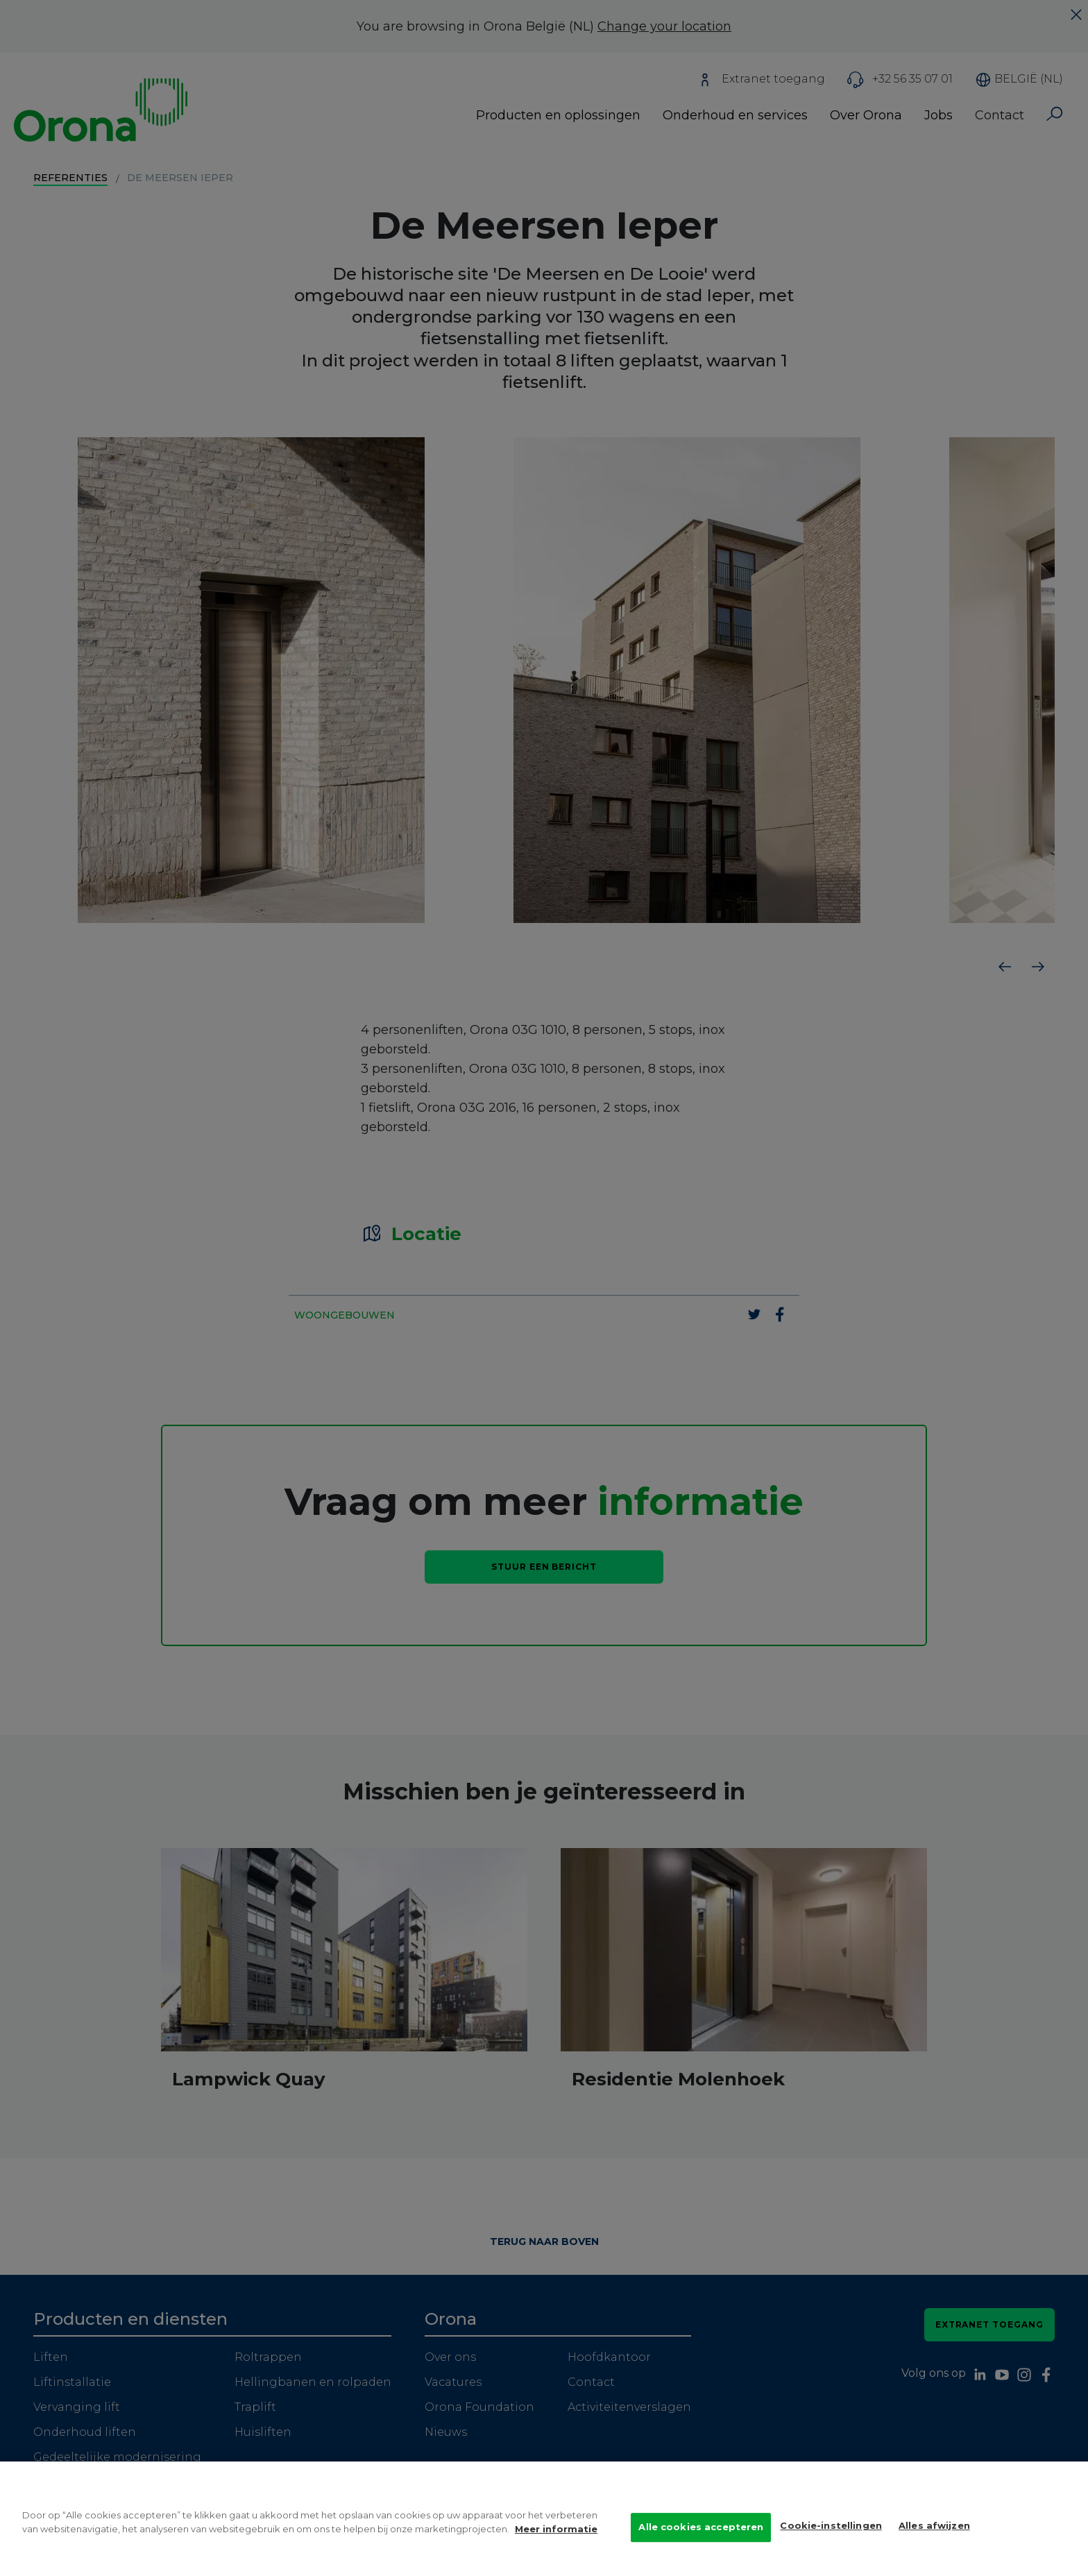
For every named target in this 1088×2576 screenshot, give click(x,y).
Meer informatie (556, 2532)
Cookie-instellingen (830, 2528)
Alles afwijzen (934, 2528)
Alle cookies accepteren (700, 2530)
